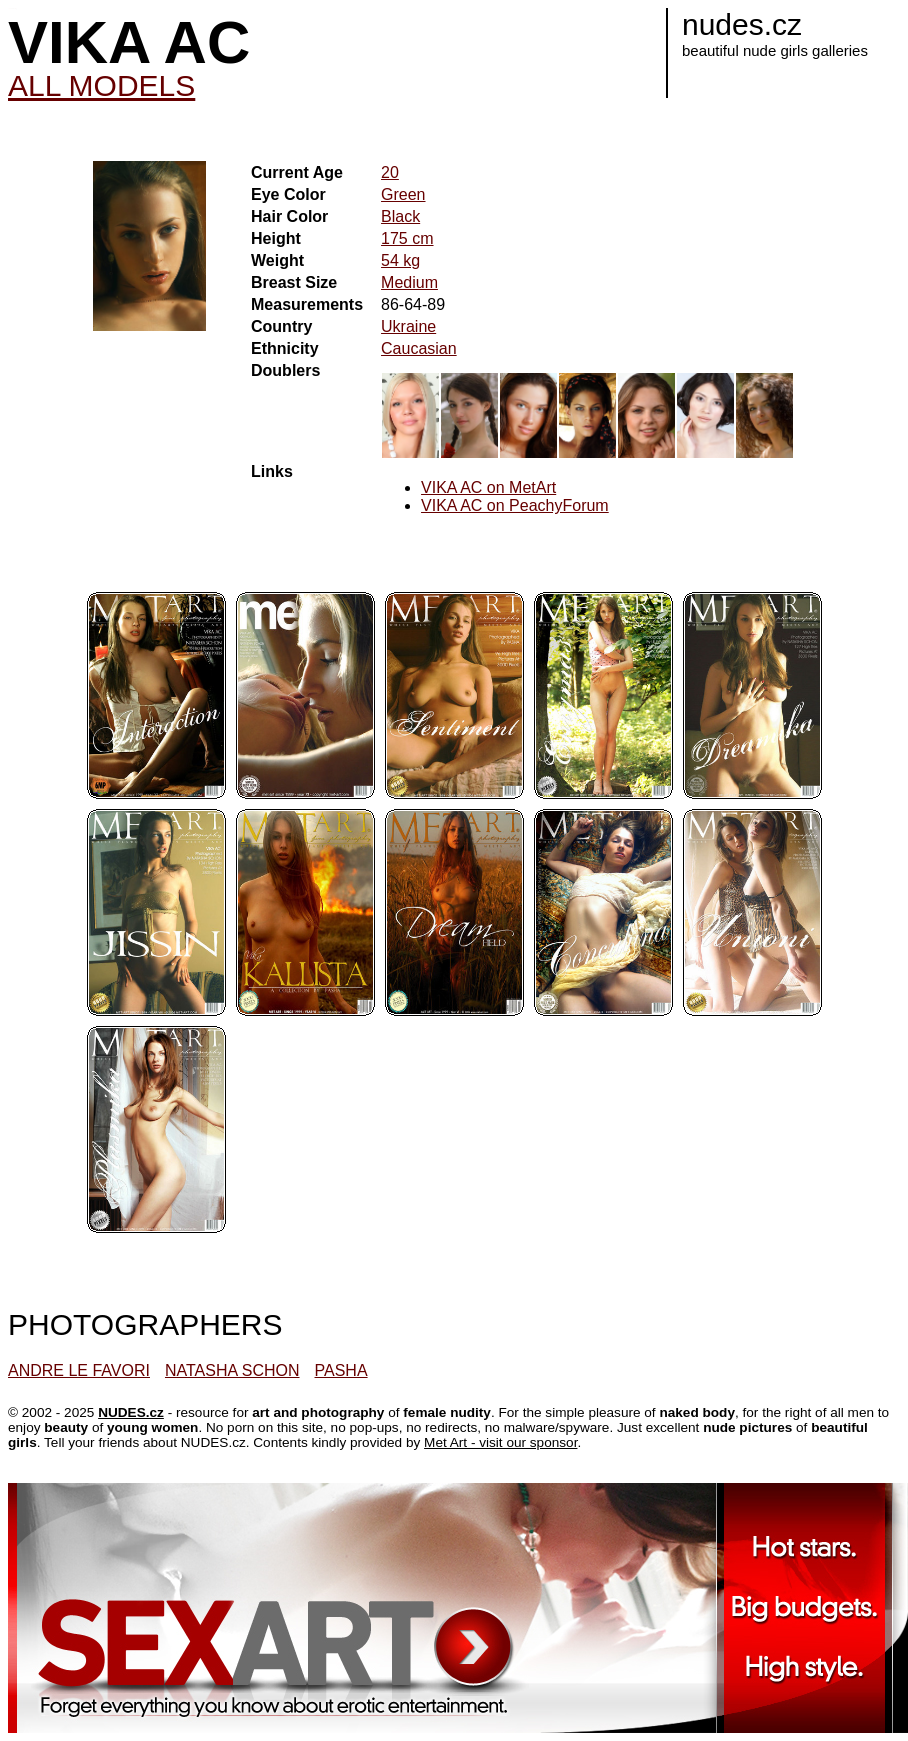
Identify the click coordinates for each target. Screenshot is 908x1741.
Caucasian (419, 348)
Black (400, 216)
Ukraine (408, 326)
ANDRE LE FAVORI (79, 1370)
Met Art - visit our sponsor (500, 1442)
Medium (409, 282)
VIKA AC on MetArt (488, 487)
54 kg (400, 260)
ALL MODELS (101, 85)
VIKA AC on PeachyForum (515, 505)
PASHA (341, 1370)
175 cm (407, 238)
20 (390, 172)
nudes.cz (742, 24)
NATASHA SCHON (232, 1370)
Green (403, 194)
